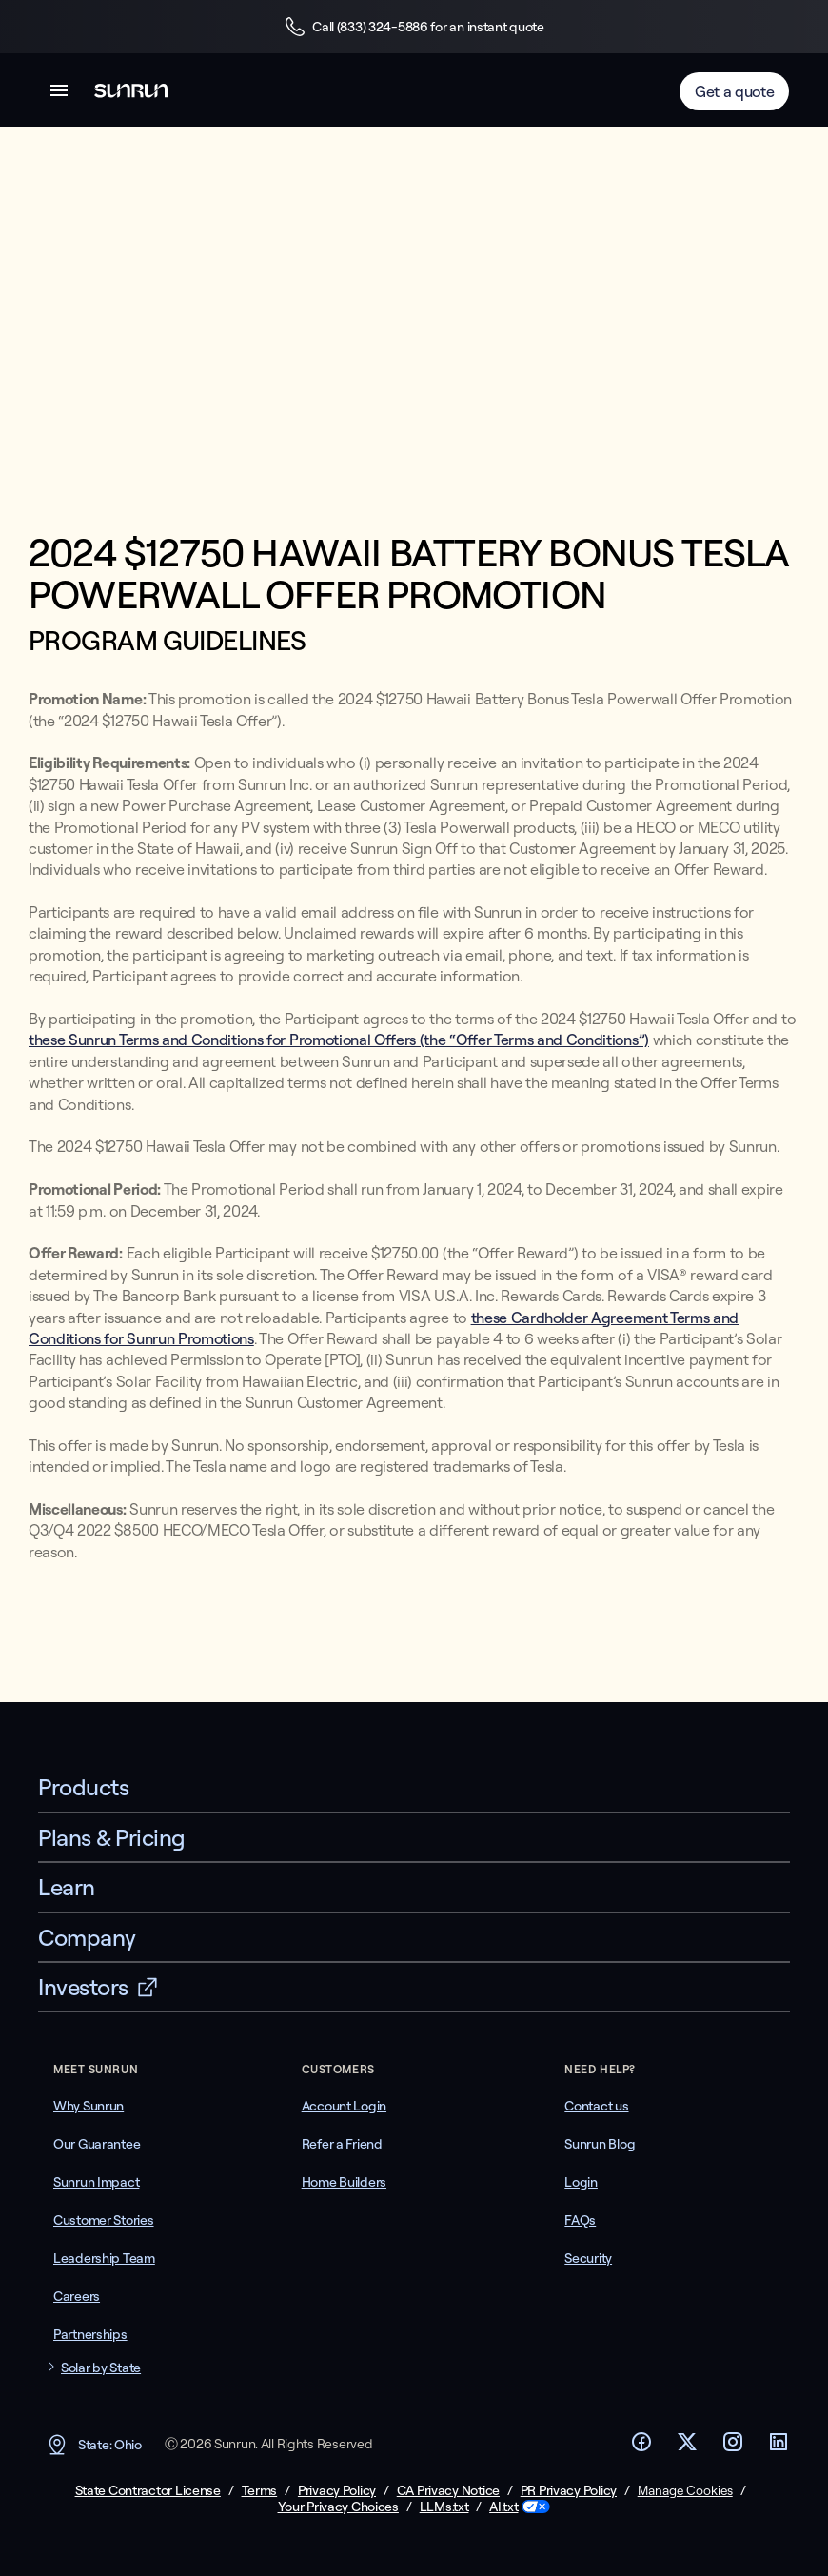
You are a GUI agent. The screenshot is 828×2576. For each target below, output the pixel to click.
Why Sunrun (88, 2105)
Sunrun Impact (96, 2181)
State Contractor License (148, 2491)
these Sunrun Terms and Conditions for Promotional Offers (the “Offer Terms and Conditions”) (339, 1039)
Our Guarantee (96, 2143)
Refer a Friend (342, 2143)
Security (588, 2258)
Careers (76, 2296)
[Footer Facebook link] (641, 2447)
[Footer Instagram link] (732, 2447)
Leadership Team (104, 2258)
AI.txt (503, 2507)
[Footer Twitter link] (687, 2447)
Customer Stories (103, 2220)
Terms (260, 2491)
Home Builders (344, 2181)
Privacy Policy (337, 2491)
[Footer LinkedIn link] (778, 2447)
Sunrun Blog (599, 2143)
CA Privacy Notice (448, 2491)
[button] (59, 93)
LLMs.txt (444, 2507)
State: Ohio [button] (94, 2444)
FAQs (580, 2220)
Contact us (596, 2105)
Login (581, 2181)
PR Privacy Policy (569, 2491)
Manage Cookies (685, 2490)
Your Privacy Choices (338, 2507)
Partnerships (90, 2334)
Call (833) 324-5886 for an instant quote (414, 26)
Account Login (344, 2105)
